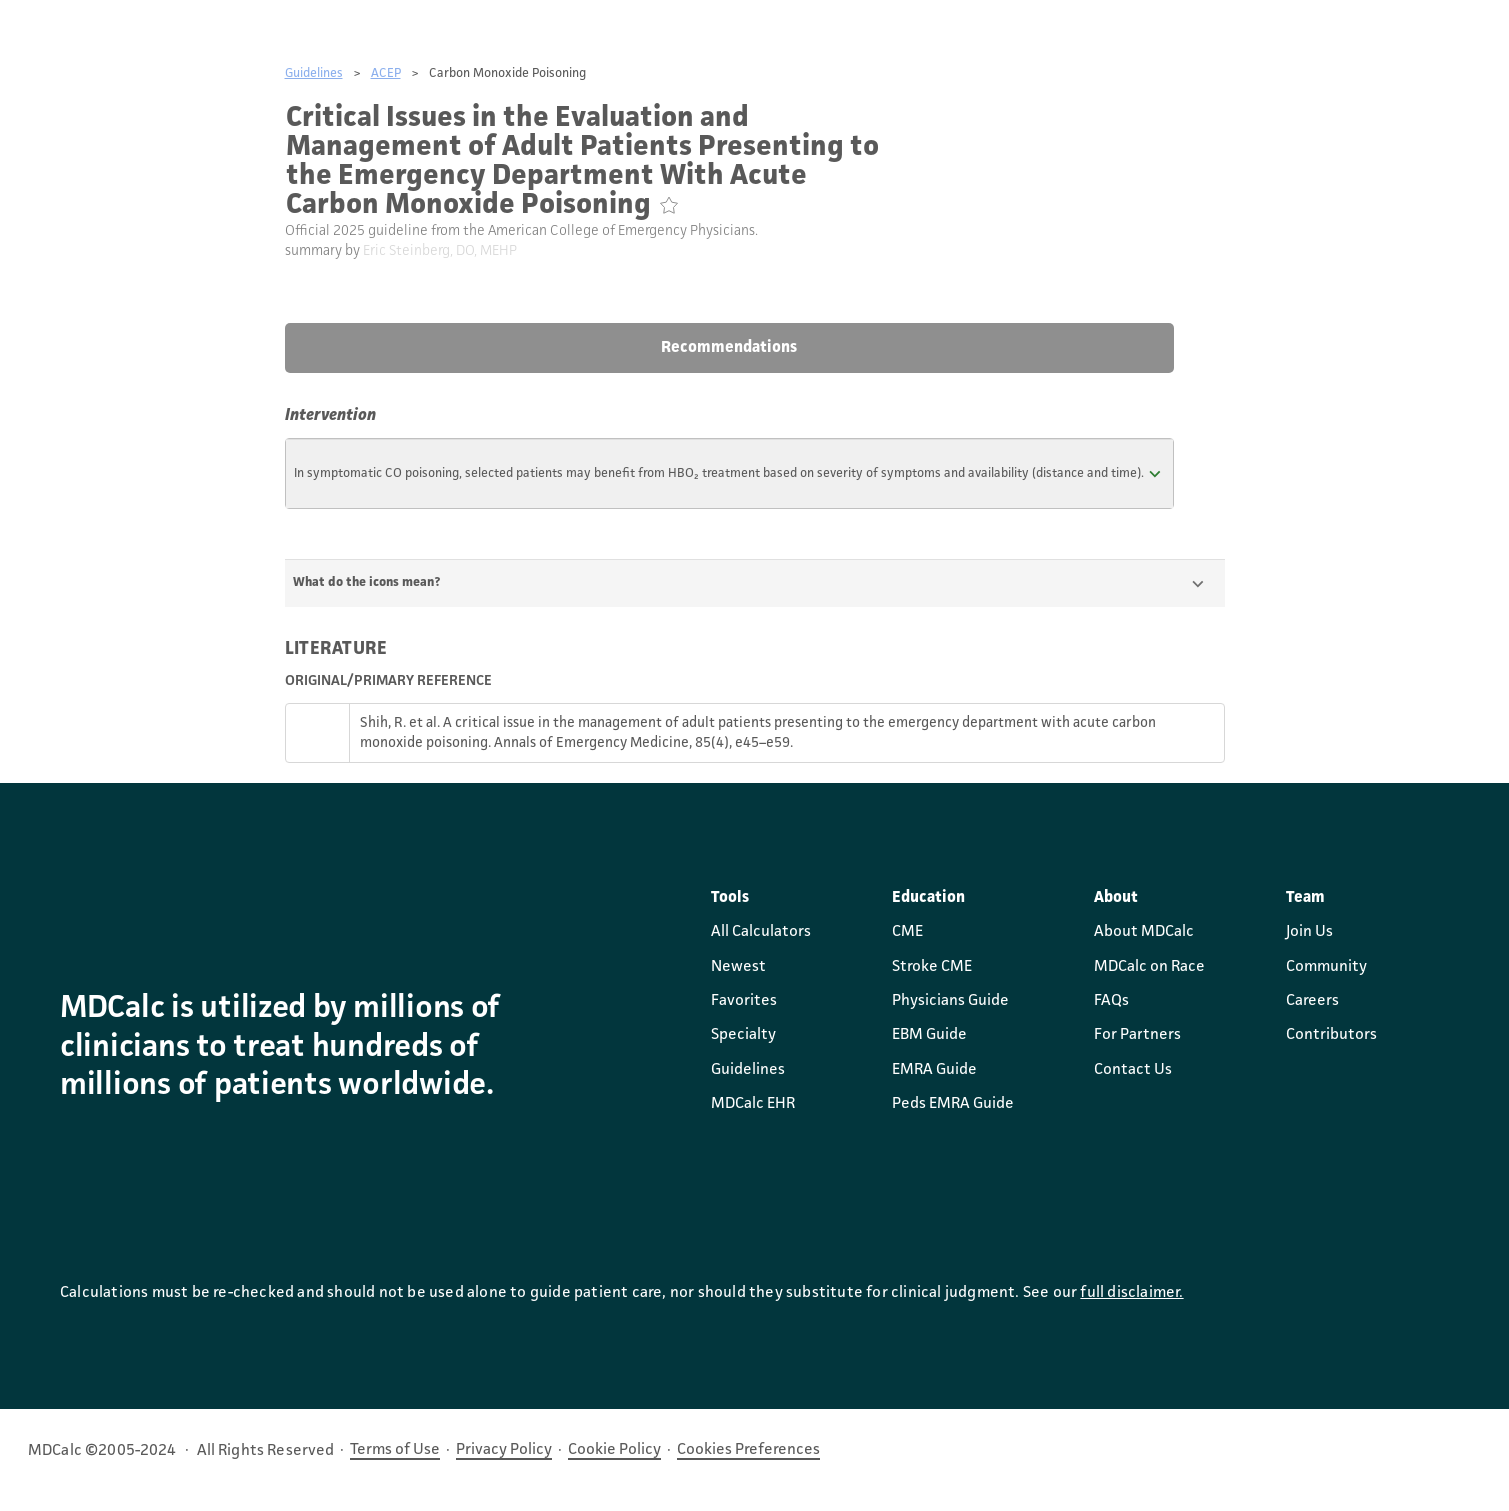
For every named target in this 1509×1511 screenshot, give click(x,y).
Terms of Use (395, 1450)
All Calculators (761, 932)
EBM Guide (929, 1035)
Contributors (1331, 1035)
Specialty (743, 1035)
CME (907, 932)
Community (1326, 967)
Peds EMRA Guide (953, 1104)
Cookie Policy (614, 1450)
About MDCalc (1144, 932)
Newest (738, 967)
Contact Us (1133, 1070)
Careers (1312, 1001)
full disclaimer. (1131, 1293)
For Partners (1137, 1035)
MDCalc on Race (1149, 967)
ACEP (386, 73)
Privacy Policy (504, 1450)
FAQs (1111, 1001)
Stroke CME (932, 967)
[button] (730, 473)
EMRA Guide (934, 1070)
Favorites (744, 1001)
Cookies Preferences (748, 1450)
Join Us (1309, 932)
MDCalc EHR (753, 1104)
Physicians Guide (950, 1001)
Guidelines (314, 73)
